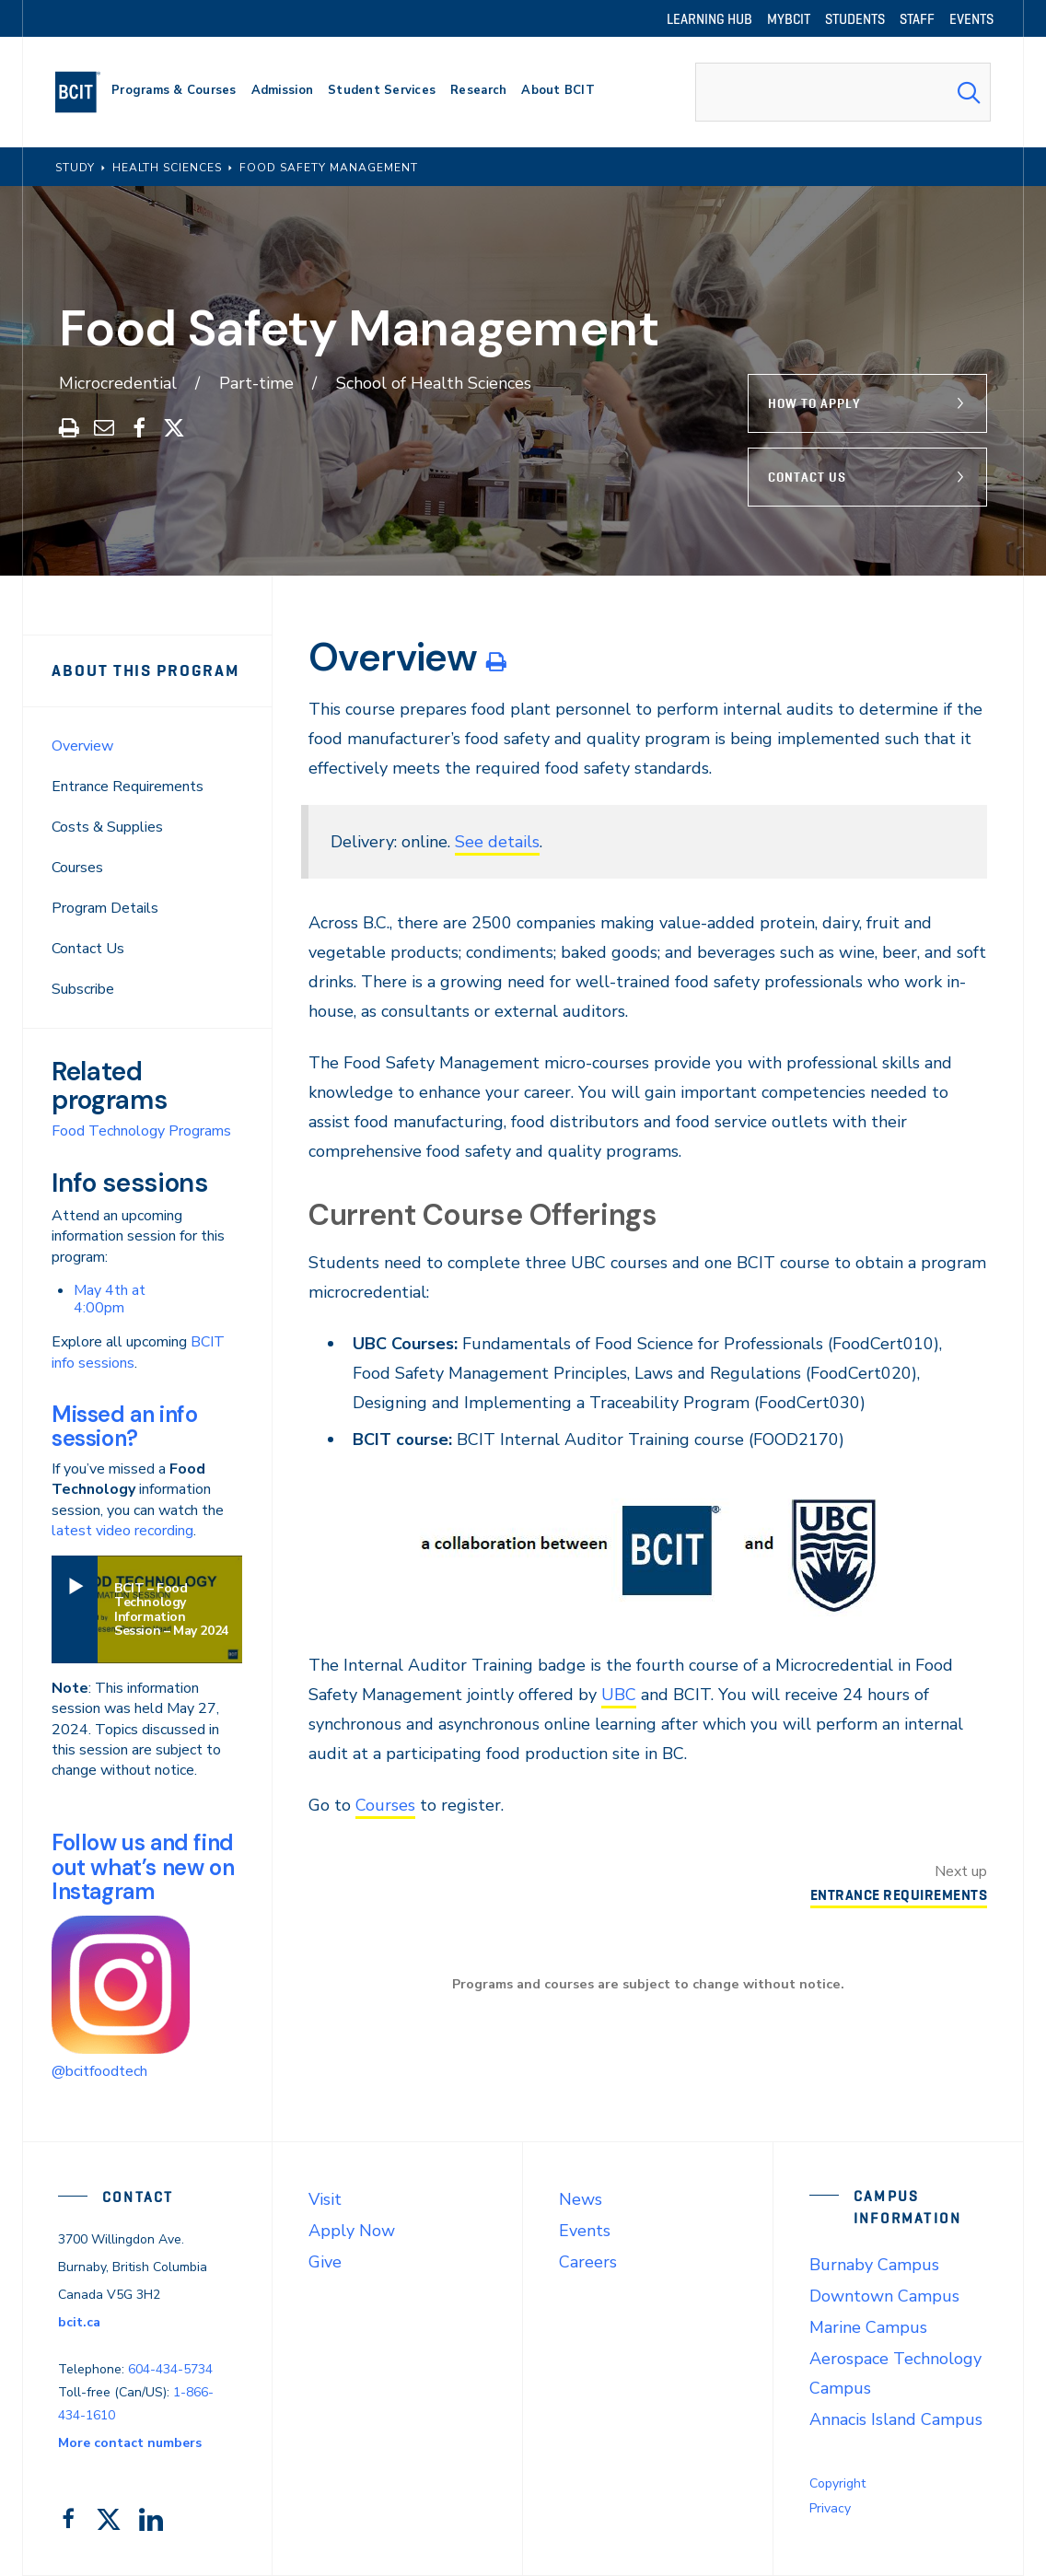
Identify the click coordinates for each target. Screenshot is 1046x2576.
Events (584, 2231)
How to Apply (814, 403)
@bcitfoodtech (99, 2071)
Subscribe (83, 989)
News (580, 2199)
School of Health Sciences (433, 383)
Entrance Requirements (127, 786)
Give (325, 2262)
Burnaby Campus (874, 2265)
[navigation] (85, 92)
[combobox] (843, 92)
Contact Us (807, 477)
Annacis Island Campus (895, 2419)
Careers (588, 2262)
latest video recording (122, 1531)
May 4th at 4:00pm (109, 1299)
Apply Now (351, 2231)
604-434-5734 (170, 2369)
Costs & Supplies (107, 827)
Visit (325, 2199)
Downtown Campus (884, 2296)
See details (497, 842)
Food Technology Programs (141, 1131)
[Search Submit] (969, 92)
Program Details (105, 908)
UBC (618, 1695)
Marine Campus (868, 2327)
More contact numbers (130, 2443)
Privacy (830, 2508)
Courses (77, 867)
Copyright (837, 2483)
